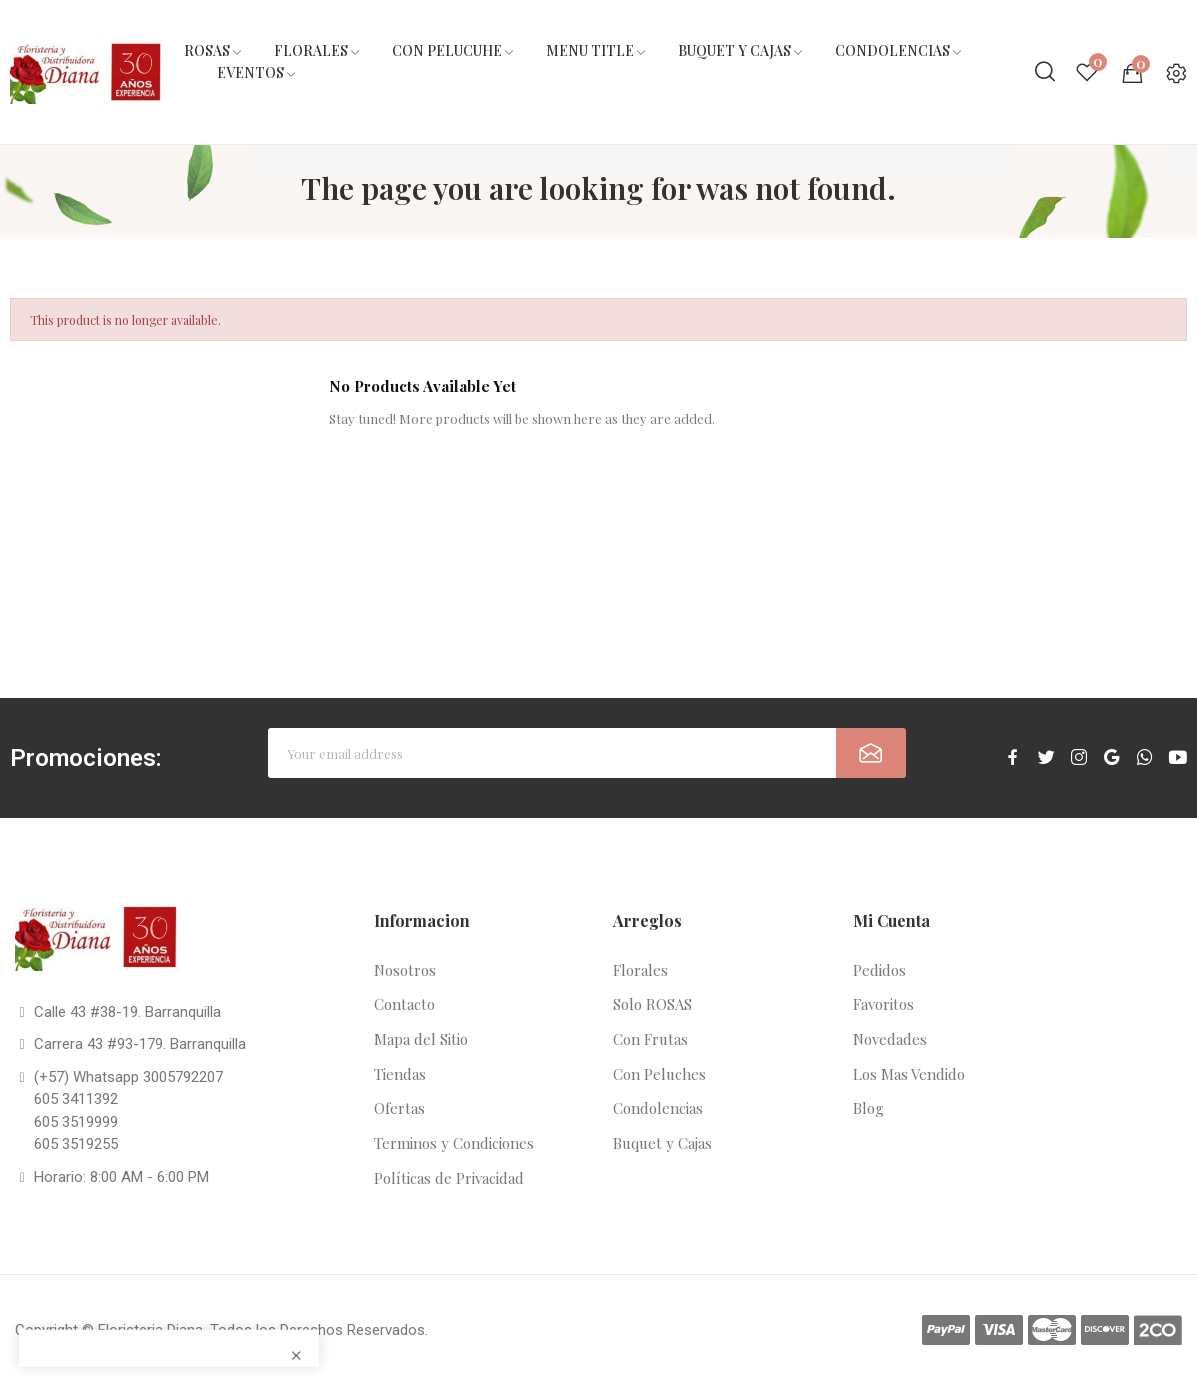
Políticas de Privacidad (449, 1178)
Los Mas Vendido (909, 1074)
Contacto (404, 1004)
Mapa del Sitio (421, 1039)
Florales (640, 970)
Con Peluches (659, 1074)
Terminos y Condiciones (454, 1143)
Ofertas (399, 1108)
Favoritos (883, 1004)
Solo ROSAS (652, 1004)
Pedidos (879, 970)
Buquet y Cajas (662, 1143)
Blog (868, 1108)
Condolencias (658, 1108)
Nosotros (405, 970)
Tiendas (400, 1074)
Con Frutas (650, 1039)
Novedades (890, 1039)
